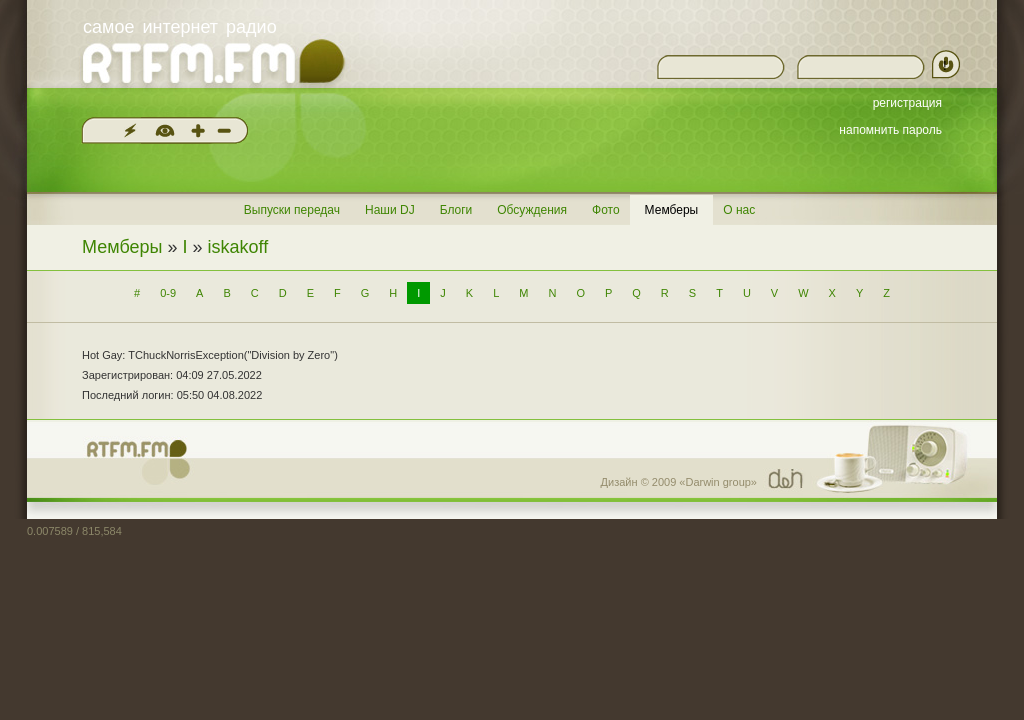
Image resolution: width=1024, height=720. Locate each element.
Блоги (456, 210)
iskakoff (238, 247)
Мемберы (672, 210)
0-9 (168, 293)
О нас (739, 210)
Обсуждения (532, 210)
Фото (606, 210)
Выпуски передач (292, 210)
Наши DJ (390, 210)
